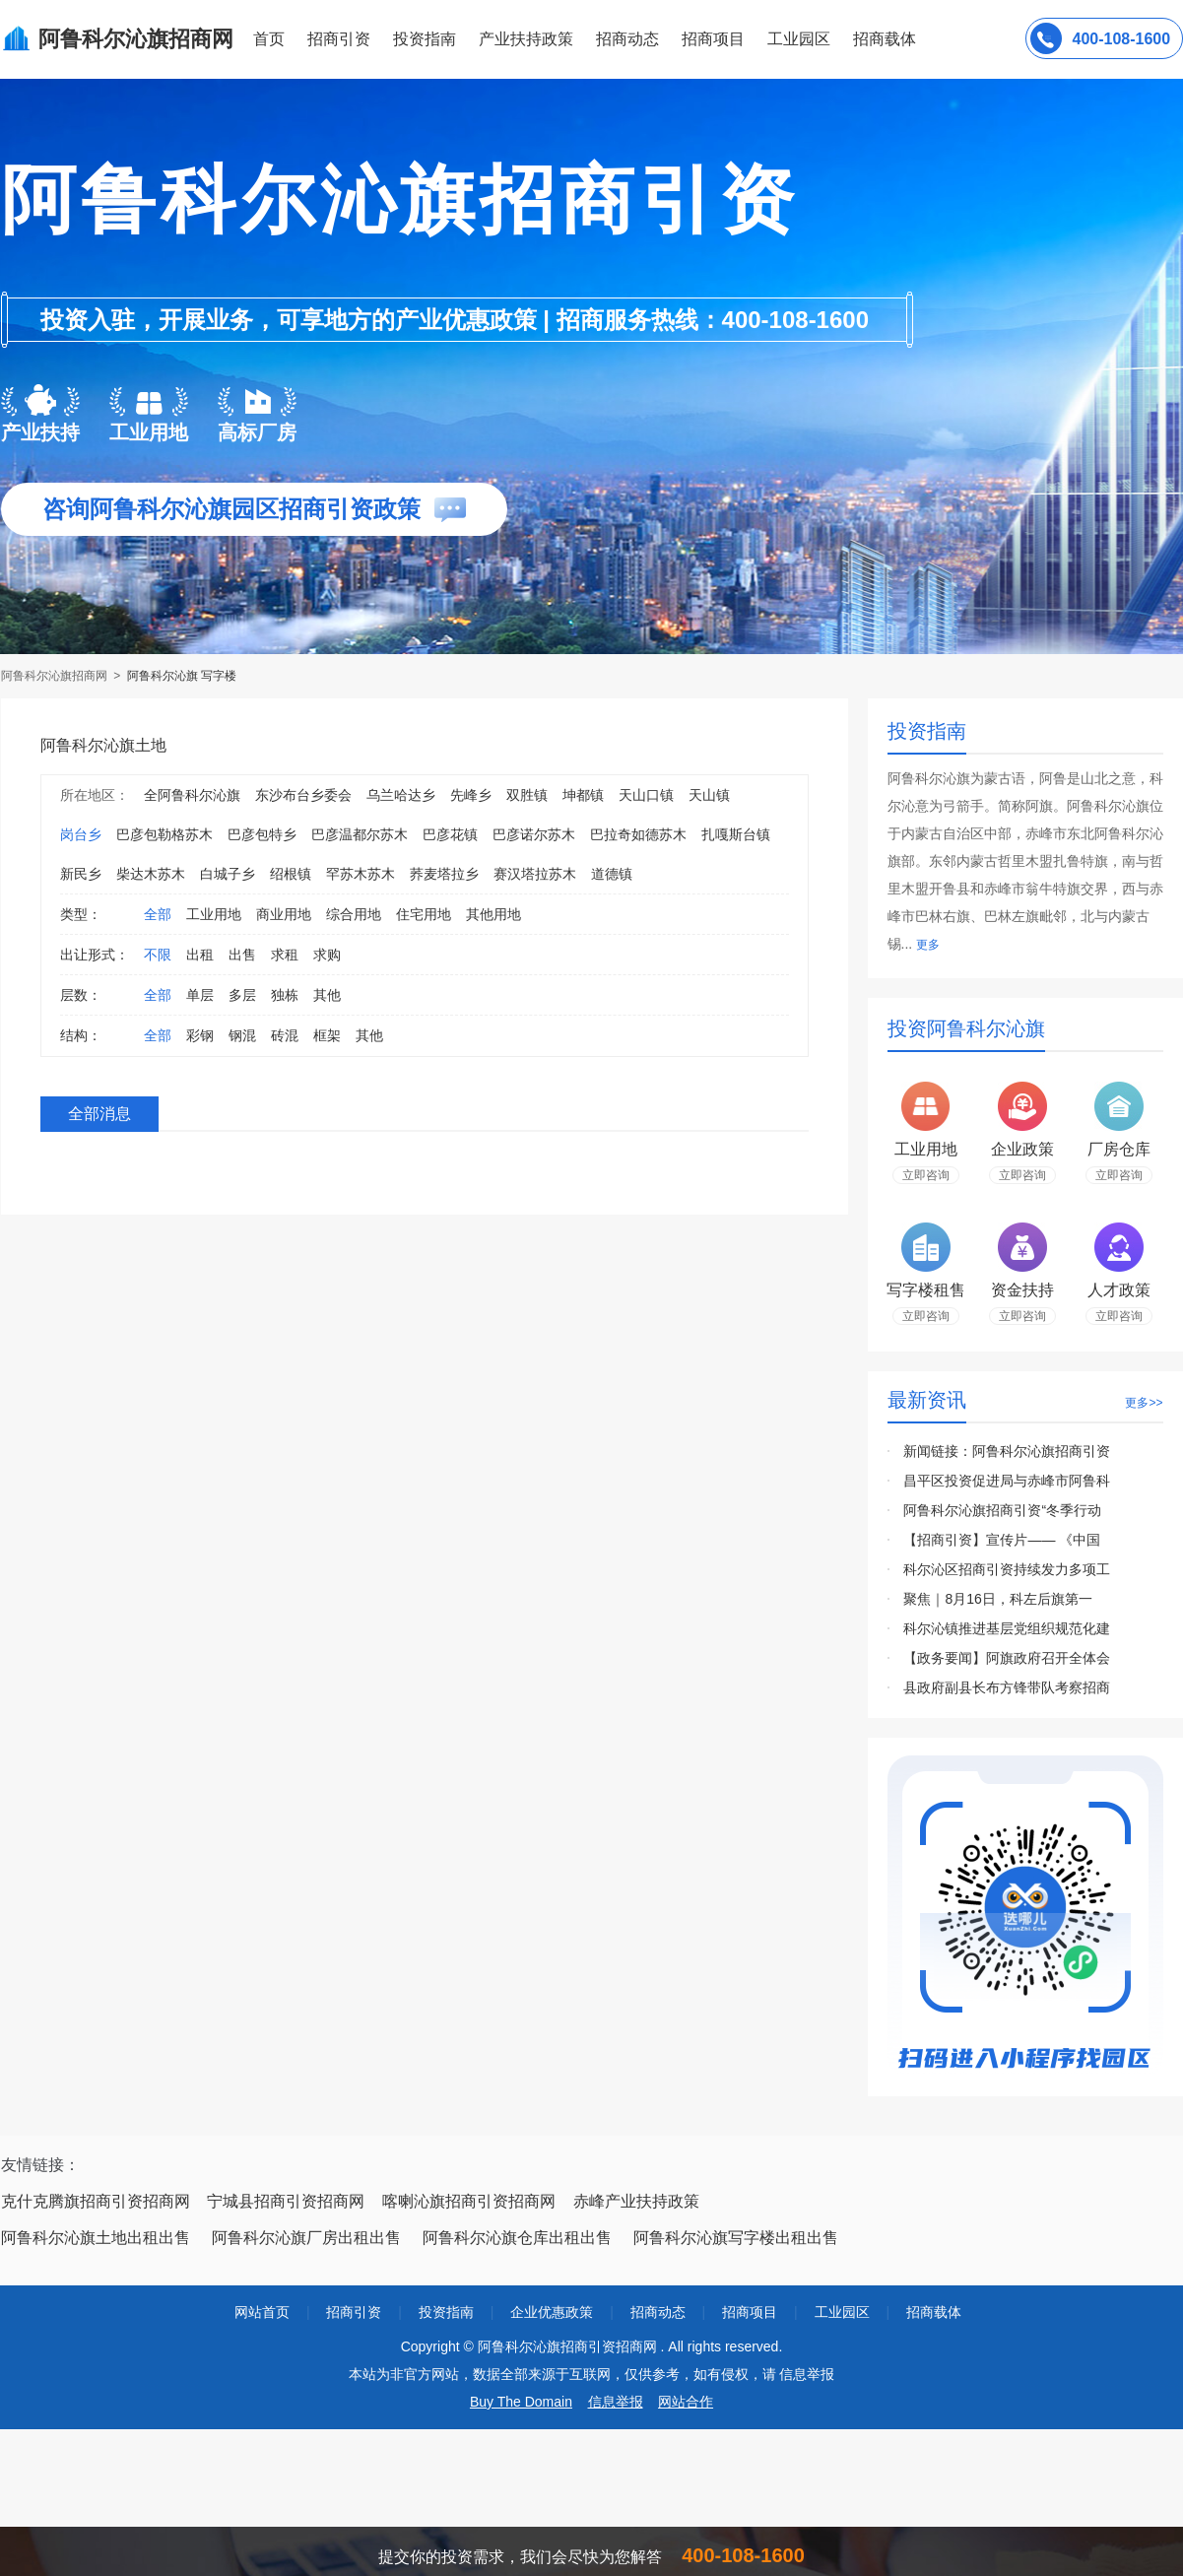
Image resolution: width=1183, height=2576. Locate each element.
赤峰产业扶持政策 (636, 2201)
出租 (200, 954)
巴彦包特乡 (262, 834)
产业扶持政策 (526, 39)
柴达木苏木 (150, 874)
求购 (327, 954)
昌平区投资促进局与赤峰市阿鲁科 (1006, 1480)
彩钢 (200, 1035)
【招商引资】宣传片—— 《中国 (1001, 1540)
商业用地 (283, 914)
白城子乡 (227, 874)
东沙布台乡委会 (303, 795)
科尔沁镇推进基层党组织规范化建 (1006, 1628)
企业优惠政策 (551, 2312)
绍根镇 (290, 874)
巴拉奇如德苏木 (638, 834)
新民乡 (80, 874)
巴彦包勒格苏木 (164, 834)
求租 (284, 954)
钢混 (242, 1035)
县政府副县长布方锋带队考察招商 (1006, 1687)
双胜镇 (527, 795)
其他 (327, 995)
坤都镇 (583, 795)
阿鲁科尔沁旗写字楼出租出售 (735, 2237)
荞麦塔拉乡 (444, 874)
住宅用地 (423, 914)
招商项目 (713, 39)
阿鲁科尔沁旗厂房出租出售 (306, 2237)
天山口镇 (646, 795)
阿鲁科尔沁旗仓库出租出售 (517, 2237)
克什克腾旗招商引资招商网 (95, 2201)
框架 (327, 1035)
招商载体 (933, 2312)
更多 (928, 945)
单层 (200, 995)
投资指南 (424, 39)
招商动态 (627, 39)
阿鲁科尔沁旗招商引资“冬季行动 (1002, 1510)
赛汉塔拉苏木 (534, 874)
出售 (242, 954)
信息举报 (615, 2402)
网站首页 (262, 2312)
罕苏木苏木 (360, 874)
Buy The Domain (521, 2402)
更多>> (1143, 1403)
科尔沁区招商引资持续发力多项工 (1006, 1569)
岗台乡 (80, 834)
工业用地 (213, 914)
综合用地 (353, 914)
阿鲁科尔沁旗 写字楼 (181, 676)
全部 (157, 914)
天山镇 (709, 795)
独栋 (284, 995)
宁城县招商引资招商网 (285, 2201)
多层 (242, 995)
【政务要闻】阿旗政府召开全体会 (1006, 1658)
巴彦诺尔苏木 (534, 834)
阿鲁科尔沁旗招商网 (55, 676)
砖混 (284, 1035)
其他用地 (493, 914)
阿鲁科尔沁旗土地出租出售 (95, 2237)
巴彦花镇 (450, 834)
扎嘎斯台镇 (735, 834)
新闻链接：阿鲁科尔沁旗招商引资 (1006, 1451)
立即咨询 (926, 1175)
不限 (157, 954)
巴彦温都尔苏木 (359, 834)
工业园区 (798, 39)
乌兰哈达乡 (400, 795)
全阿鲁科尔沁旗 (192, 795)
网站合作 (685, 2402)
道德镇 (611, 874)
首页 (269, 39)
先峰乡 (471, 795)
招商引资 (338, 39)
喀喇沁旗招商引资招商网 (469, 2201)
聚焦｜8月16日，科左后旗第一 (997, 1599)
